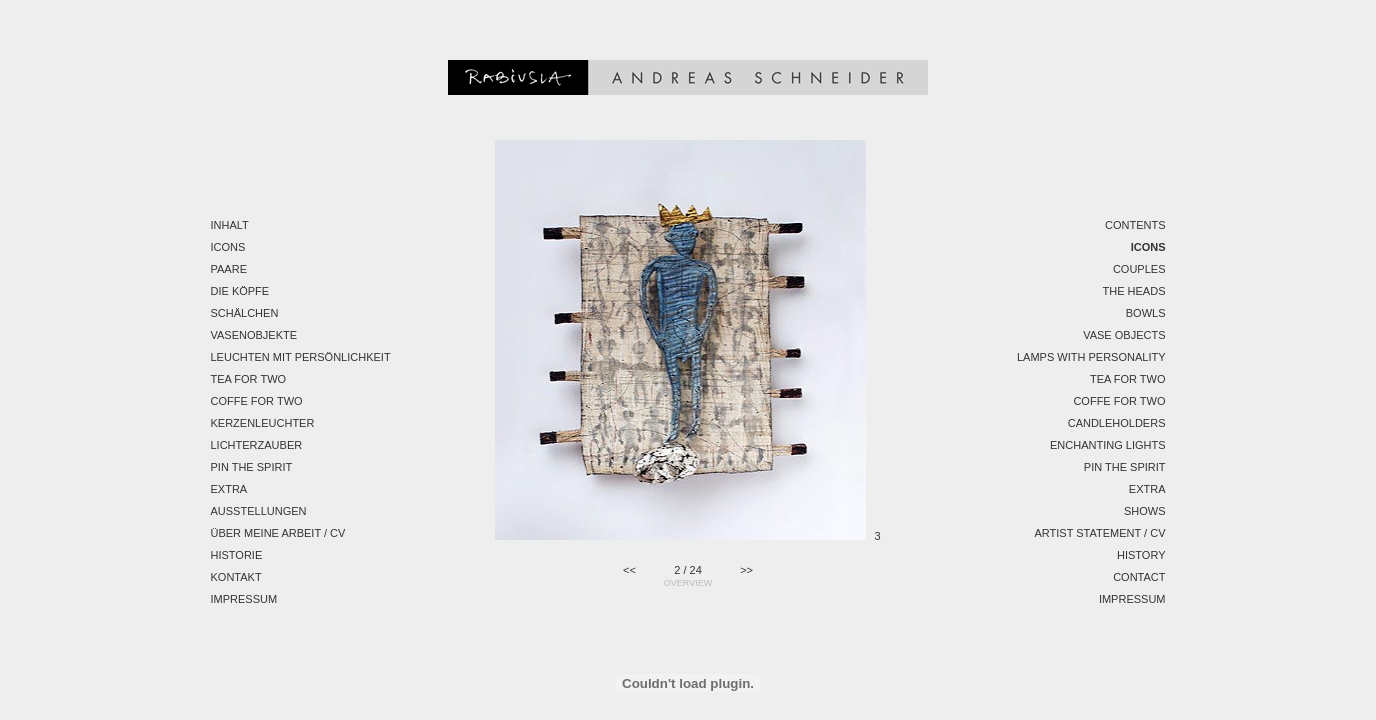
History (1141, 555)
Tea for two (249, 379)
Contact (1139, 577)
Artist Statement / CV (1099, 533)
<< (629, 570)
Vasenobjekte (254, 335)
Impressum (244, 599)
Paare (229, 269)
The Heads (1134, 291)
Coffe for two (257, 401)
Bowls (1146, 313)
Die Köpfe (240, 291)
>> (746, 570)
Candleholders (1117, 423)
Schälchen (245, 313)
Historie (237, 555)
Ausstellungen (259, 511)
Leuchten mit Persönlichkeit (301, 357)
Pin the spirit (252, 467)
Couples (1139, 269)
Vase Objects (1124, 335)
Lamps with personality (1091, 357)
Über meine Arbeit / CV (278, 533)
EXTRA (229, 489)
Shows (1145, 511)
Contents (1135, 225)
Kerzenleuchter (263, 423)
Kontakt (236, 577)
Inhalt (230, 225)
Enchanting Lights (1108, 445)
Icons (228, 247)
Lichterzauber (257, 445)
